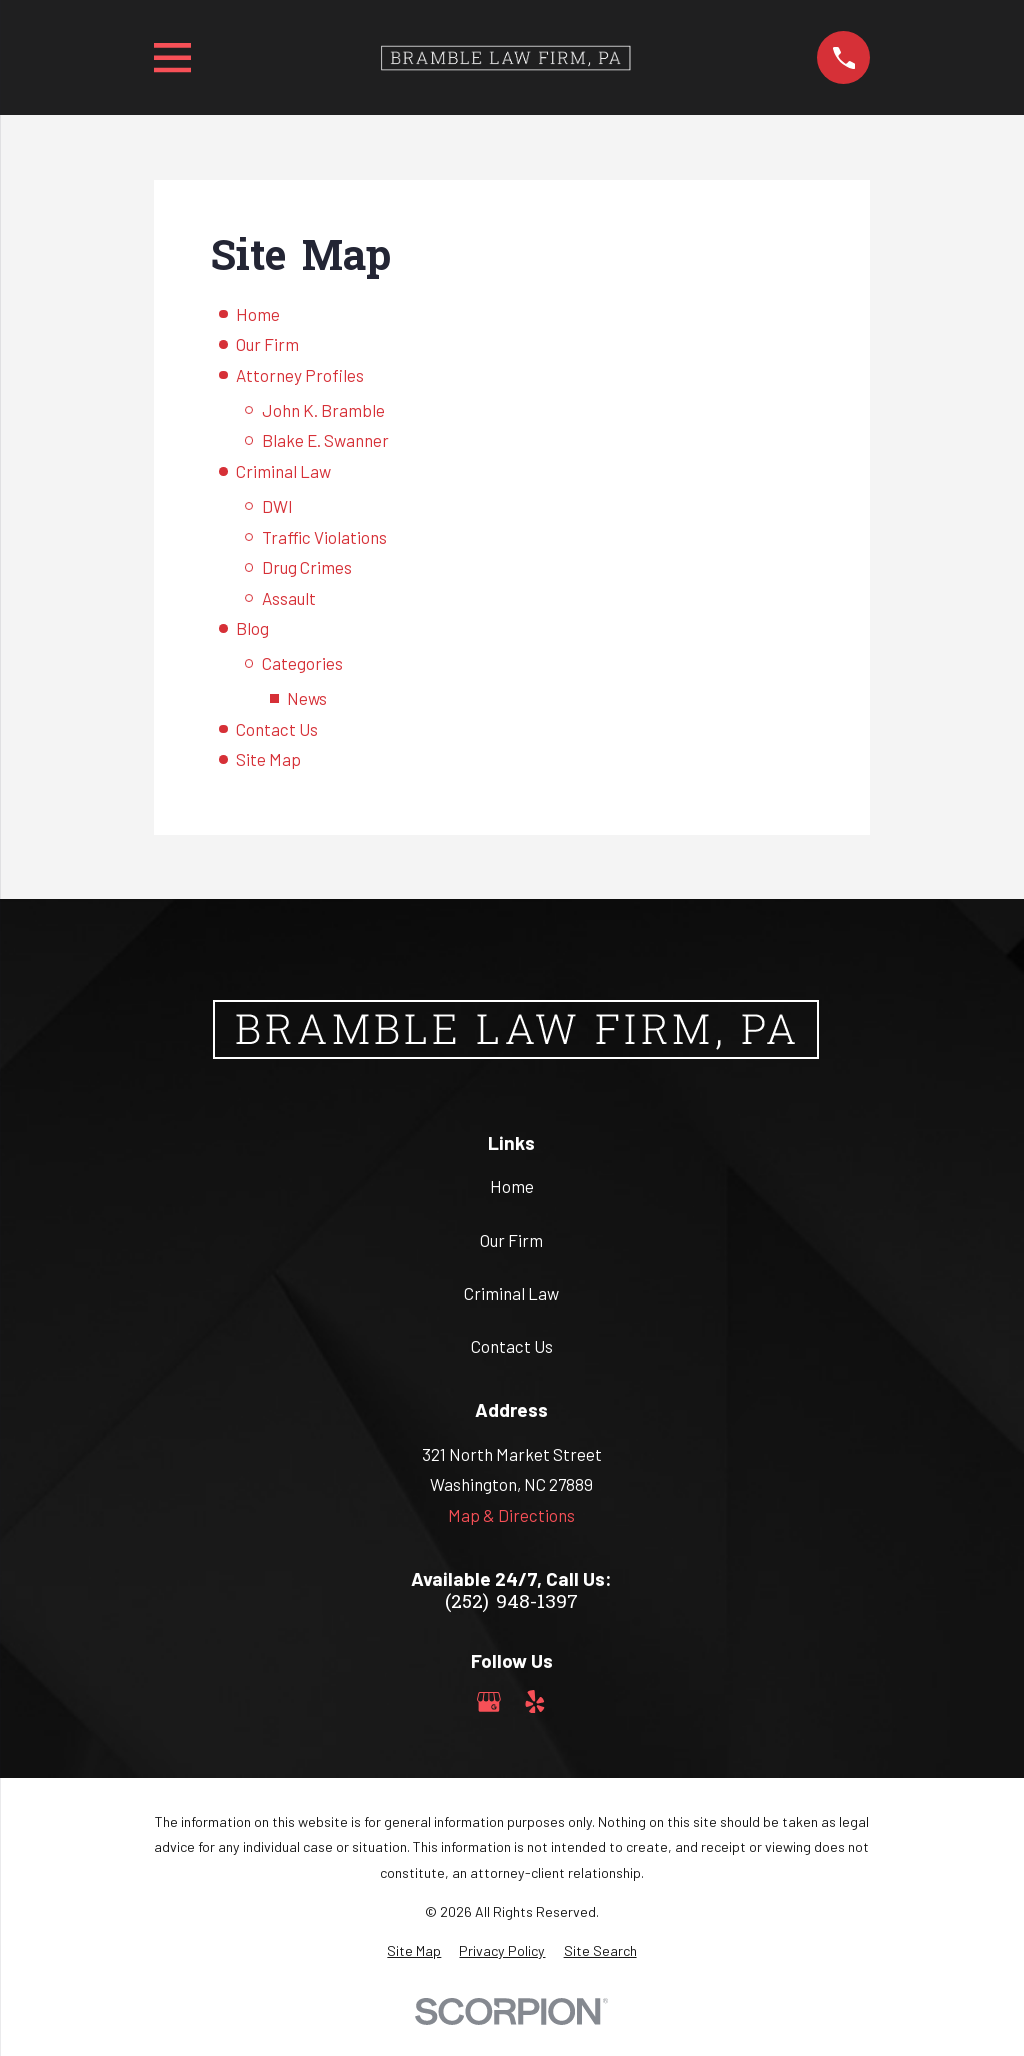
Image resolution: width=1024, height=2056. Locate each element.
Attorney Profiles (300, 375)
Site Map (268, 759)
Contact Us (277, 729)
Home (258, 314)
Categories (302, 663)
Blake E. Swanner (325, 440)
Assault (289, 598)
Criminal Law (283, 471)
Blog (252, 628)
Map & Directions (511, 1515)
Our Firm (267, 344)
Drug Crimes (307, 567)
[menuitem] (414, 1951)
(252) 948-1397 (511, 1603)
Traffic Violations (324, 537)
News (307, 698)
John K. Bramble (323, 410)
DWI (277, 506)
